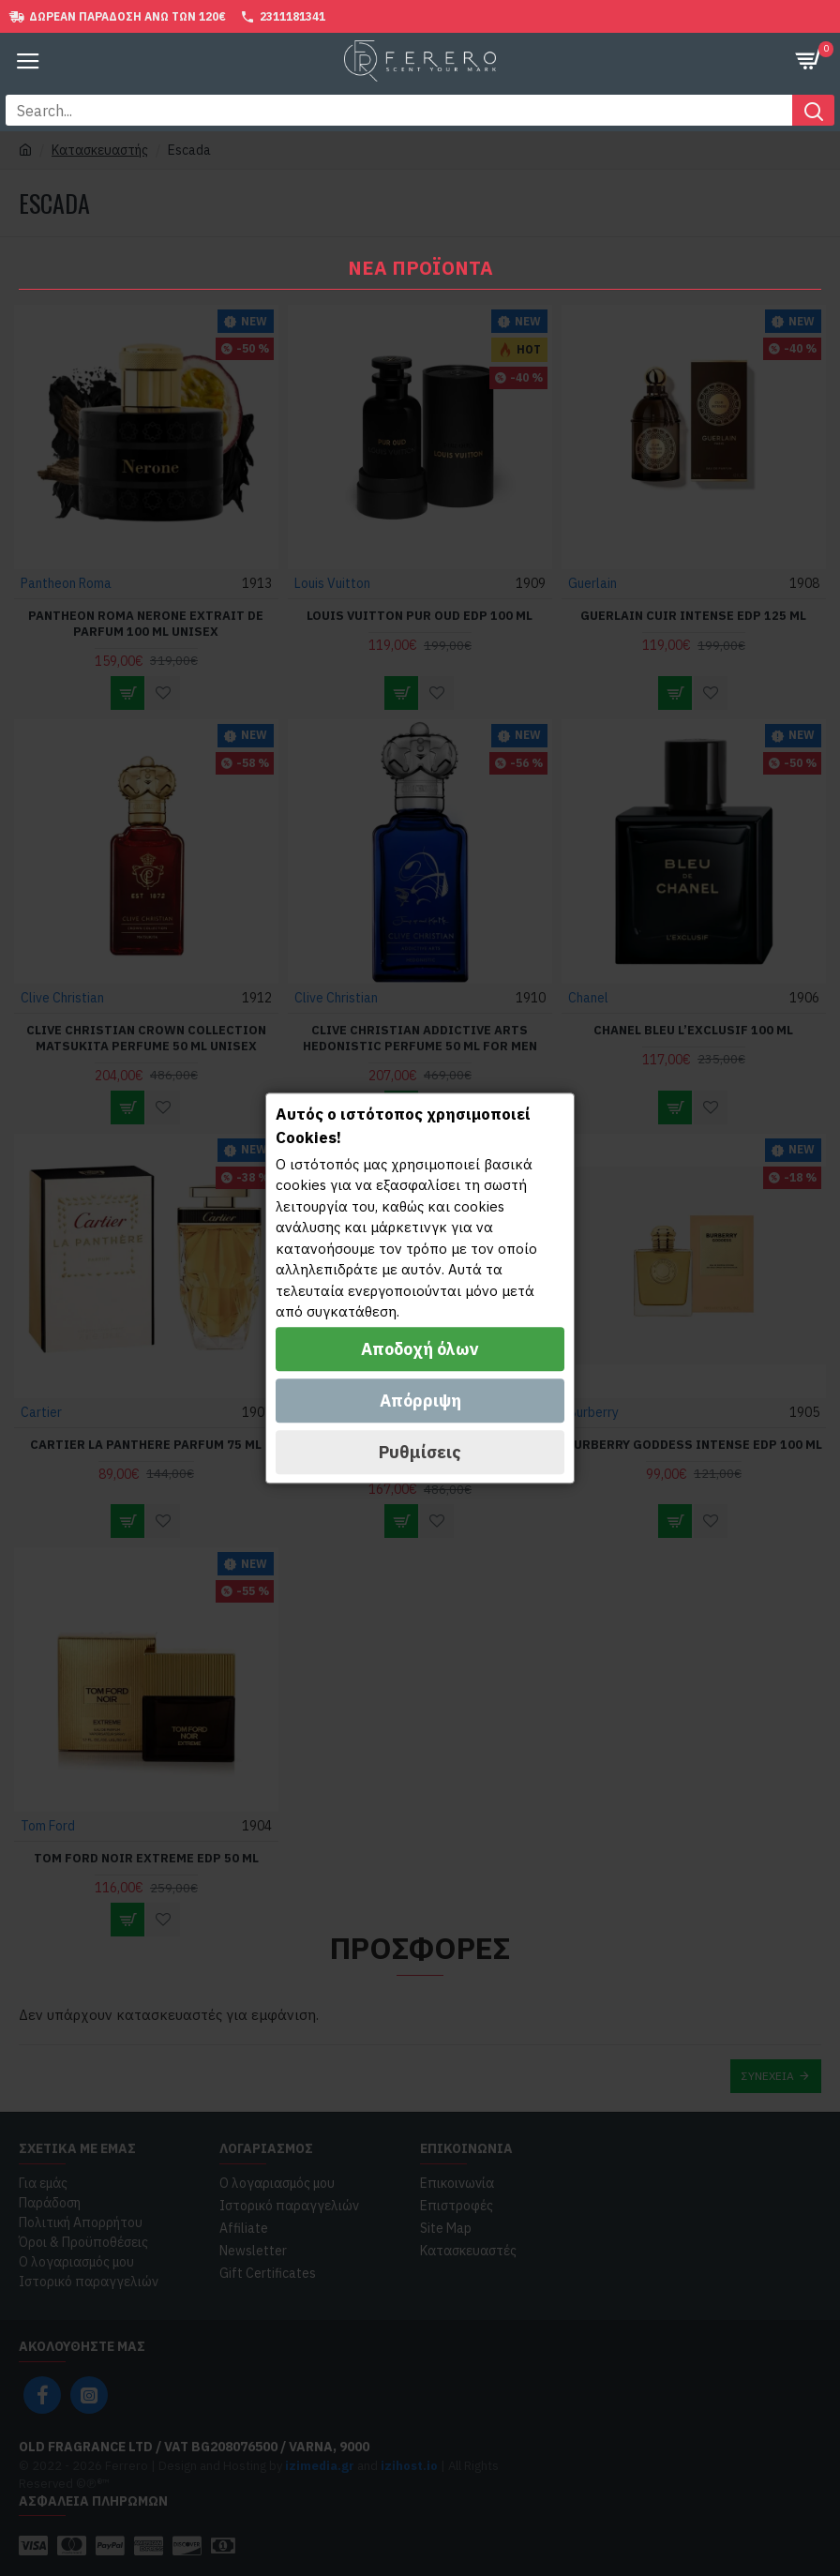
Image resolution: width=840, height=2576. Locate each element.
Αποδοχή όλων (420, 1349)
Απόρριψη (420, 1400)
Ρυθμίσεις (420, 1452)
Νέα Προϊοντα (420, 268)
